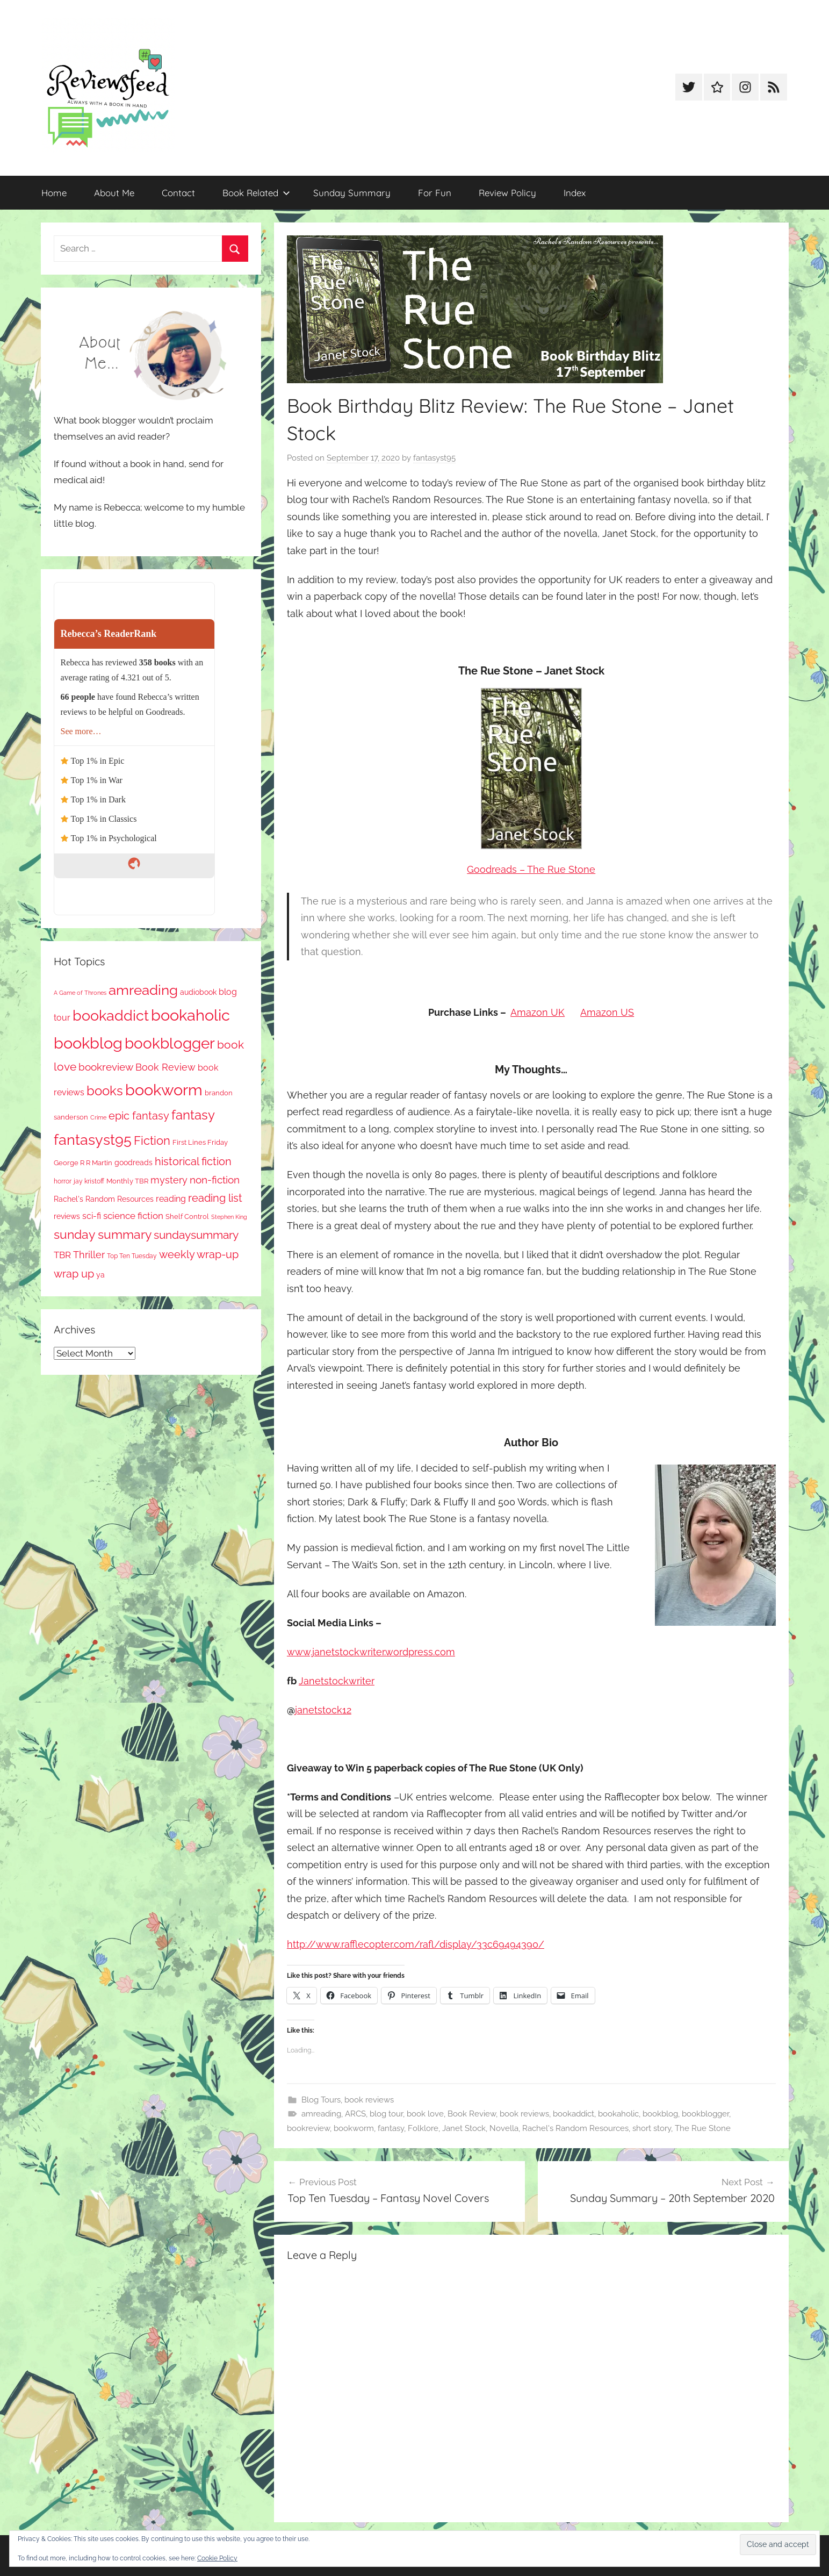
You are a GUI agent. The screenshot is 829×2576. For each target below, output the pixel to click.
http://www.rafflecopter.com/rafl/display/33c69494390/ (415, 1944)
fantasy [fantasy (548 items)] (193, 1115)
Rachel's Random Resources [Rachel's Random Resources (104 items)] (104, 1199)
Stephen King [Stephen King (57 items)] (229, 1217)
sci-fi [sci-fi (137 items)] (91, 1216)
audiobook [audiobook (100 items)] (198, 992)
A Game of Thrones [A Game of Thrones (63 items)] (80, 992)
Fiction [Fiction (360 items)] (152, 1140)
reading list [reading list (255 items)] (215, 1198)
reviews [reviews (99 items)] (67, 1216)
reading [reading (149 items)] (171, 1199)
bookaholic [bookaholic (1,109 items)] (190, 1015)
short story (651, 2128)
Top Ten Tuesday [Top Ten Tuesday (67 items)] (132, 1256)
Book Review (472, 2114)
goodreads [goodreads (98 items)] (133, 1162)
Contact (178, 192)
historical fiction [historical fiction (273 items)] (193, 1161)
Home (54, 192)
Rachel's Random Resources (575, 2128)
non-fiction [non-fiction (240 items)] (215, 1180)
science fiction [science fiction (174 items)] (133, 1215)
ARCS (355, 2114)
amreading (321, 2114)
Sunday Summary (352, 192)
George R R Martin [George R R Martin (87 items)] (83, 1163)
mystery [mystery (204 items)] (169, 1180)
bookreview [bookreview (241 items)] (105, 1067)
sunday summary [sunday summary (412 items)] (103, 1235)
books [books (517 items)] (104, 1091)
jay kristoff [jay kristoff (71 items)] (89, 1181)
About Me (114, 192)
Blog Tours (321, 2100)
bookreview (308, 2128)
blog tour (386, 2114)
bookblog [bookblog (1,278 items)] (88, 1043)
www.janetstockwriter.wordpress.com (371, 1651)
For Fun (434, 192)
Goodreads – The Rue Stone (531, 869)
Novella (503, 2128)
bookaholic (618, 2114)
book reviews (369, 2100)
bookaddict (573, 2114)
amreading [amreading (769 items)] (143, 989)
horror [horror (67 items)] (62, 1181)
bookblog (660, 2114)
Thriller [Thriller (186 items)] (89, 1254)
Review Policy (507, 192)
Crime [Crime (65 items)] (98, 1117)
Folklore (423, 2128)
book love (425, 2114)
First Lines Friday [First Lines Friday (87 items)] (200, 1142)
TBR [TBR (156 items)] (62, 1255)
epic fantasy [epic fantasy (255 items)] (139, 1116)
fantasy (391, 2128)
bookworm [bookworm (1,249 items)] (164, 1090)
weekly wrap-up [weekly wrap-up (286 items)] (199, 1254)
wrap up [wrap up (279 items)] (74, 1273)
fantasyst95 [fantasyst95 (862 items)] (93, 1139)
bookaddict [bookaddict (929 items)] (111, 1015)
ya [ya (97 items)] (100, 1275)
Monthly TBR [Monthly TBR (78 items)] (127, 1181)
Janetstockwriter (336, 1681)
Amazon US (607, 1012)
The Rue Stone (703, 2128)
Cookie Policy (217, 2558)
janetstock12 (323, 1710)
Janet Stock (464, 2128)
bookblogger (705, 2114)
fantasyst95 (434, 458)
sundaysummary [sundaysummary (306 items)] (196, 1235)
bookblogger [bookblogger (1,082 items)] (170, 1043)
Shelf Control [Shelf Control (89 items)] (187, 1216)
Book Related (256, 192)
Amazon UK (537, 1012)
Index (575, 192)
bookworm (354, 2128)
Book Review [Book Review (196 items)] (165, 1067)
